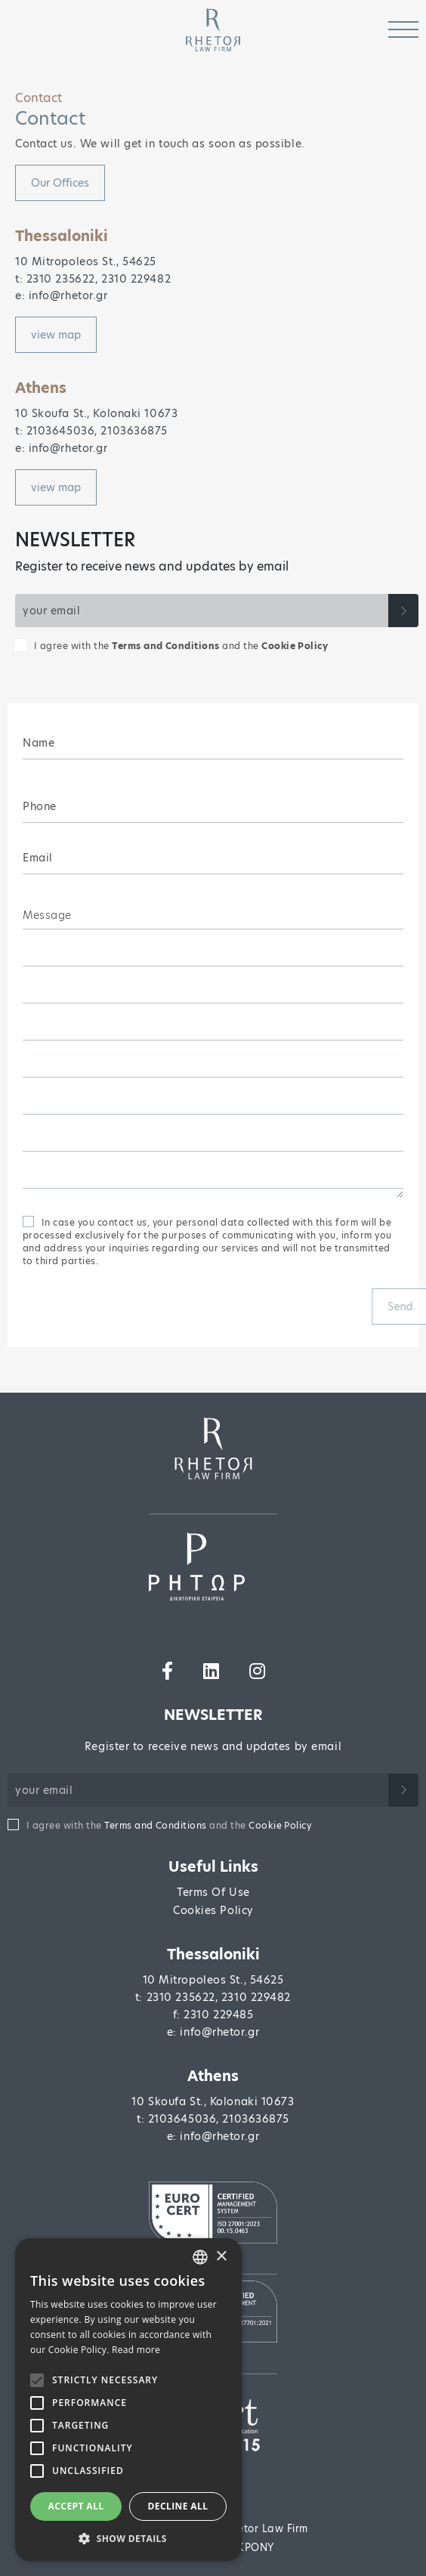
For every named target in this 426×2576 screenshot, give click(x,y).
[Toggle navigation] (403, 30)
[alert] (128, 2399)
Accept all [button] (76, 2506)
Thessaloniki (213, 1954)
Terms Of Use (213, 1892)
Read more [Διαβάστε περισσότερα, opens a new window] (136, 2349)
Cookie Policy (294, 645)
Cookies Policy (213, 1910)
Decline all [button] (178, 2506)
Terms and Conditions (166, 645)
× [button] (221, 2256)
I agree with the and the (181, 645)
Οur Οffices (60, 182)
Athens (213, 2076)
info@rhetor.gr (219, 2031)
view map (56, 334)
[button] (128, 2538)
